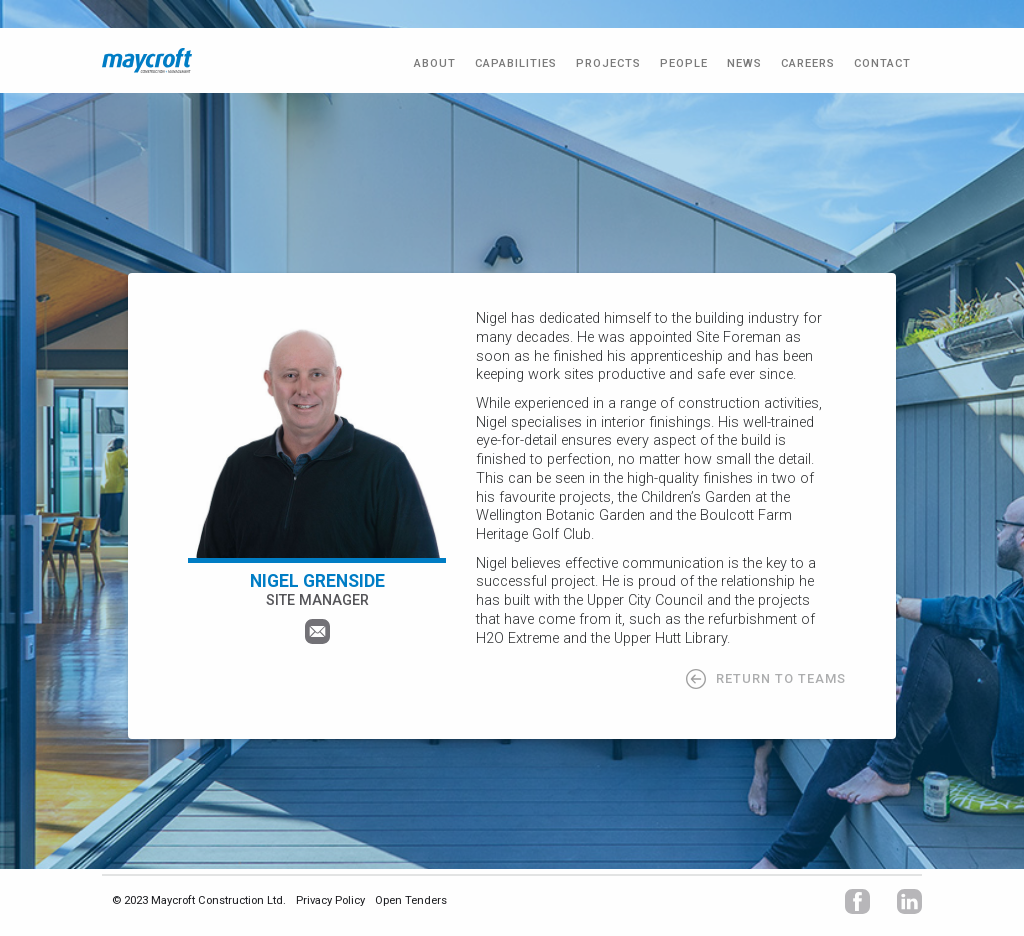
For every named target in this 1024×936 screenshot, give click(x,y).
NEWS (744, 63)
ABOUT (435, 63)
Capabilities (516, 63)
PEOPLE (684, 63)
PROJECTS (608, 63)
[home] (147, 60)
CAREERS (808, 63)
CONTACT (882, 63)
